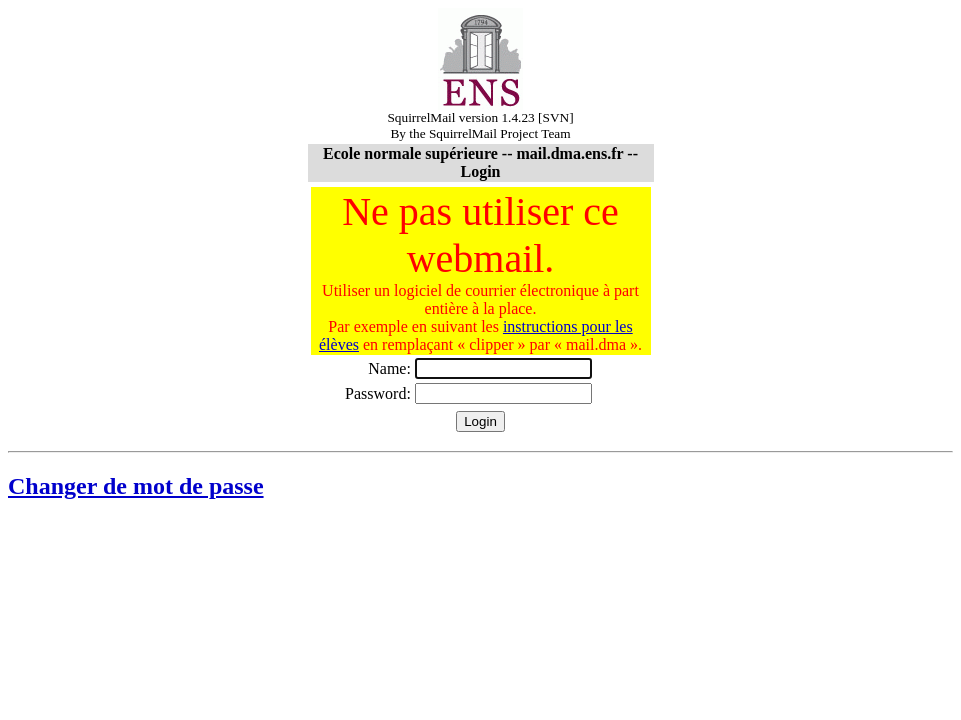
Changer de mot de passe (136, 486)
